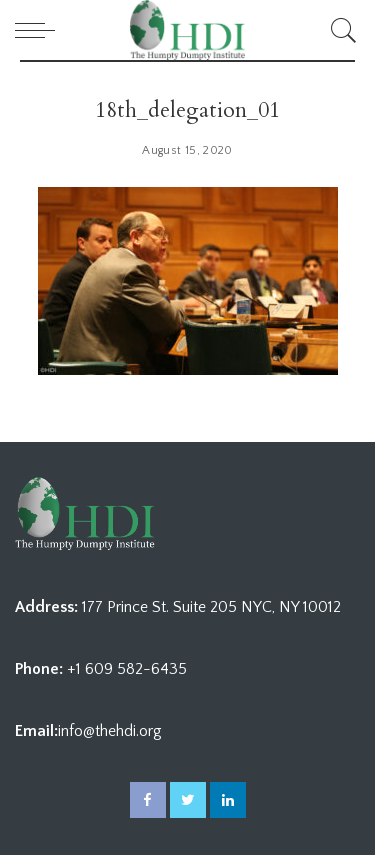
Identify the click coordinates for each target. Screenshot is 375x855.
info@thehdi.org (110, 731)
